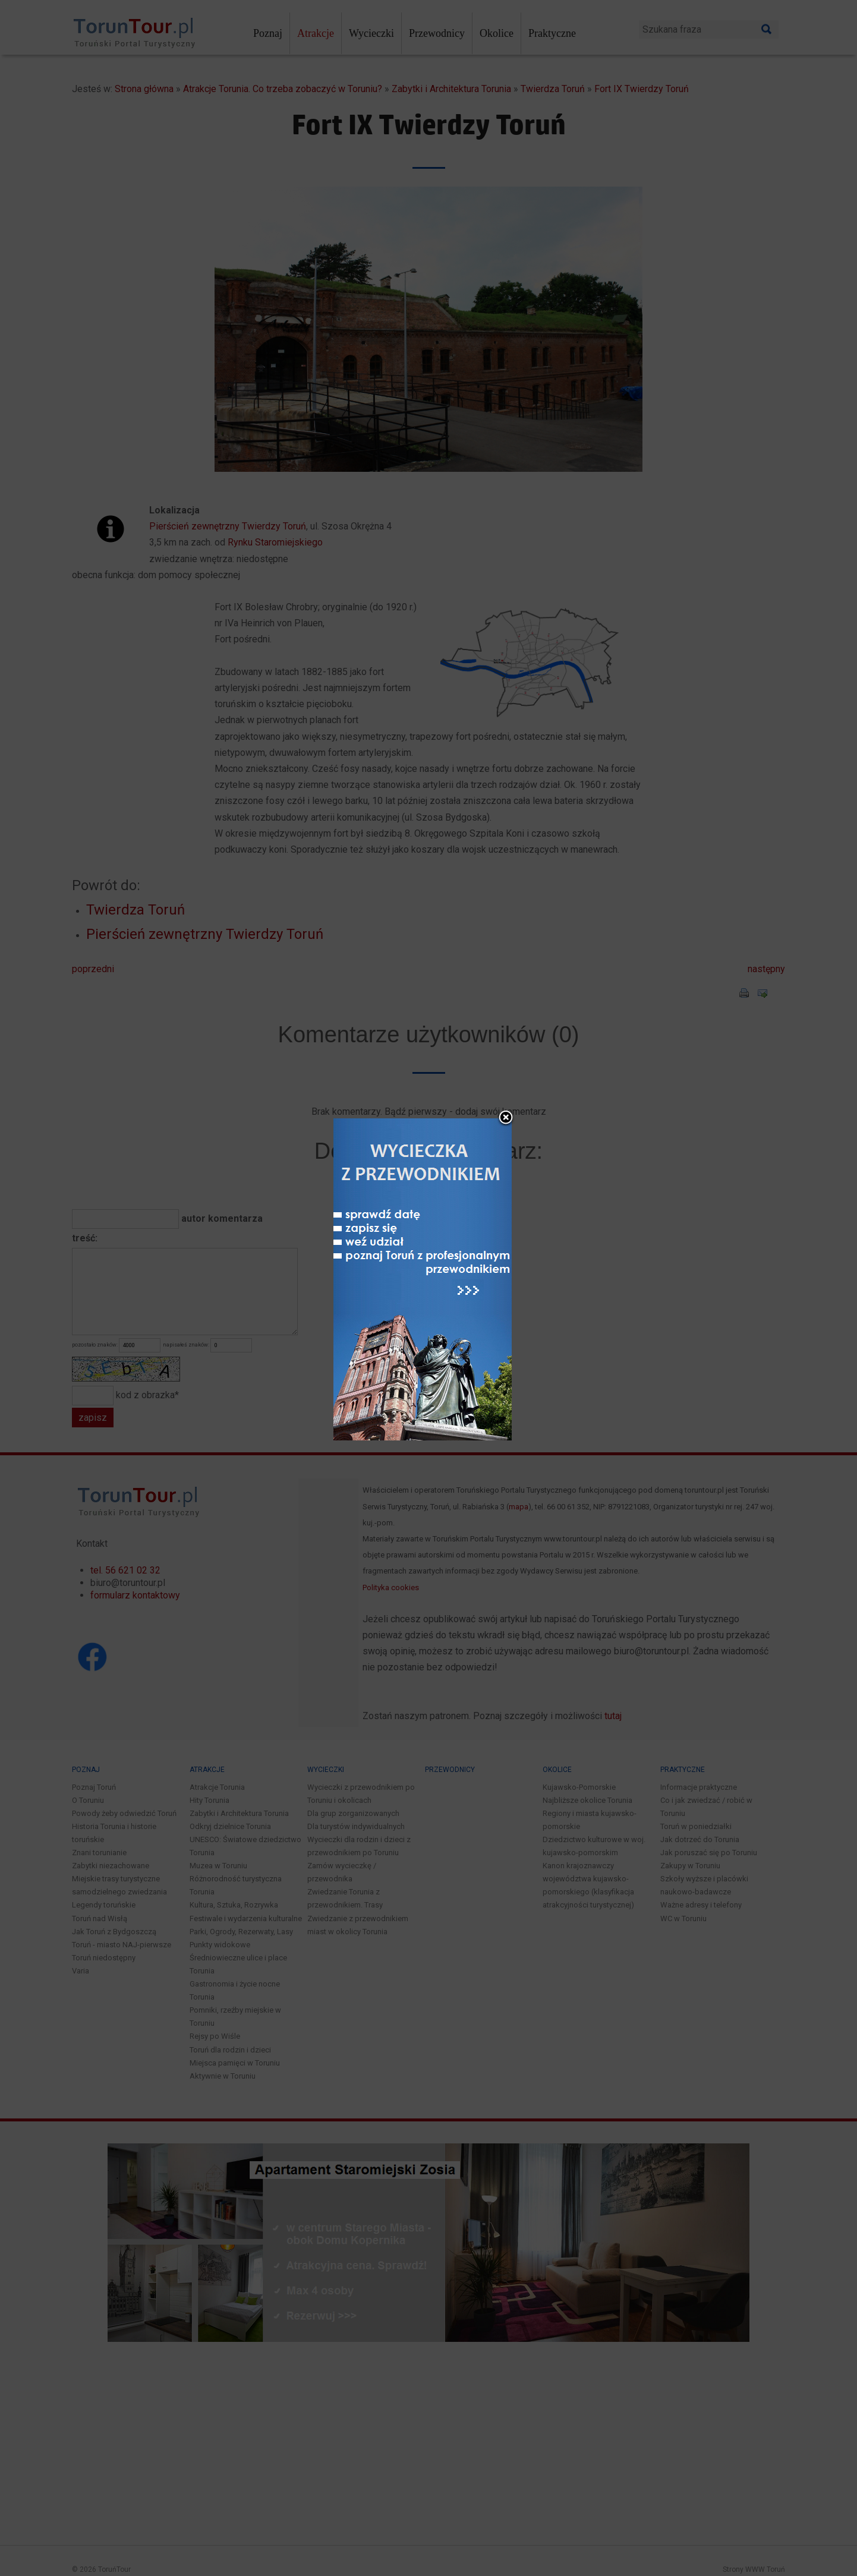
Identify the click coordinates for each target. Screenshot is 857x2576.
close (506, 1059)
